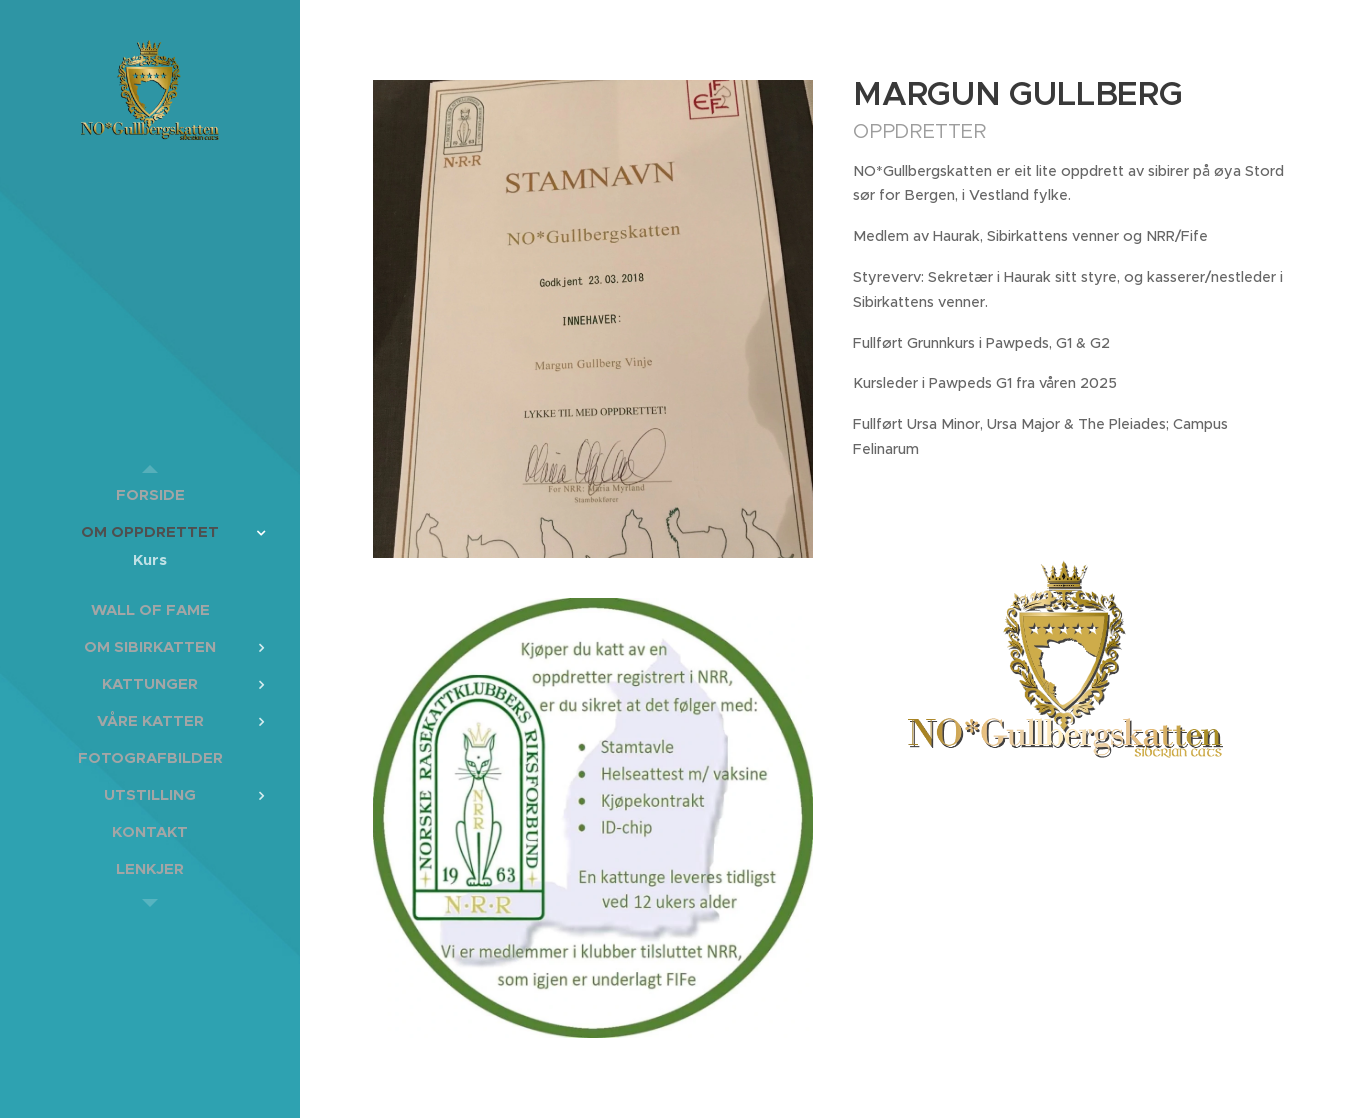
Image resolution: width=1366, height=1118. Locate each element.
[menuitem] (150, 494)
